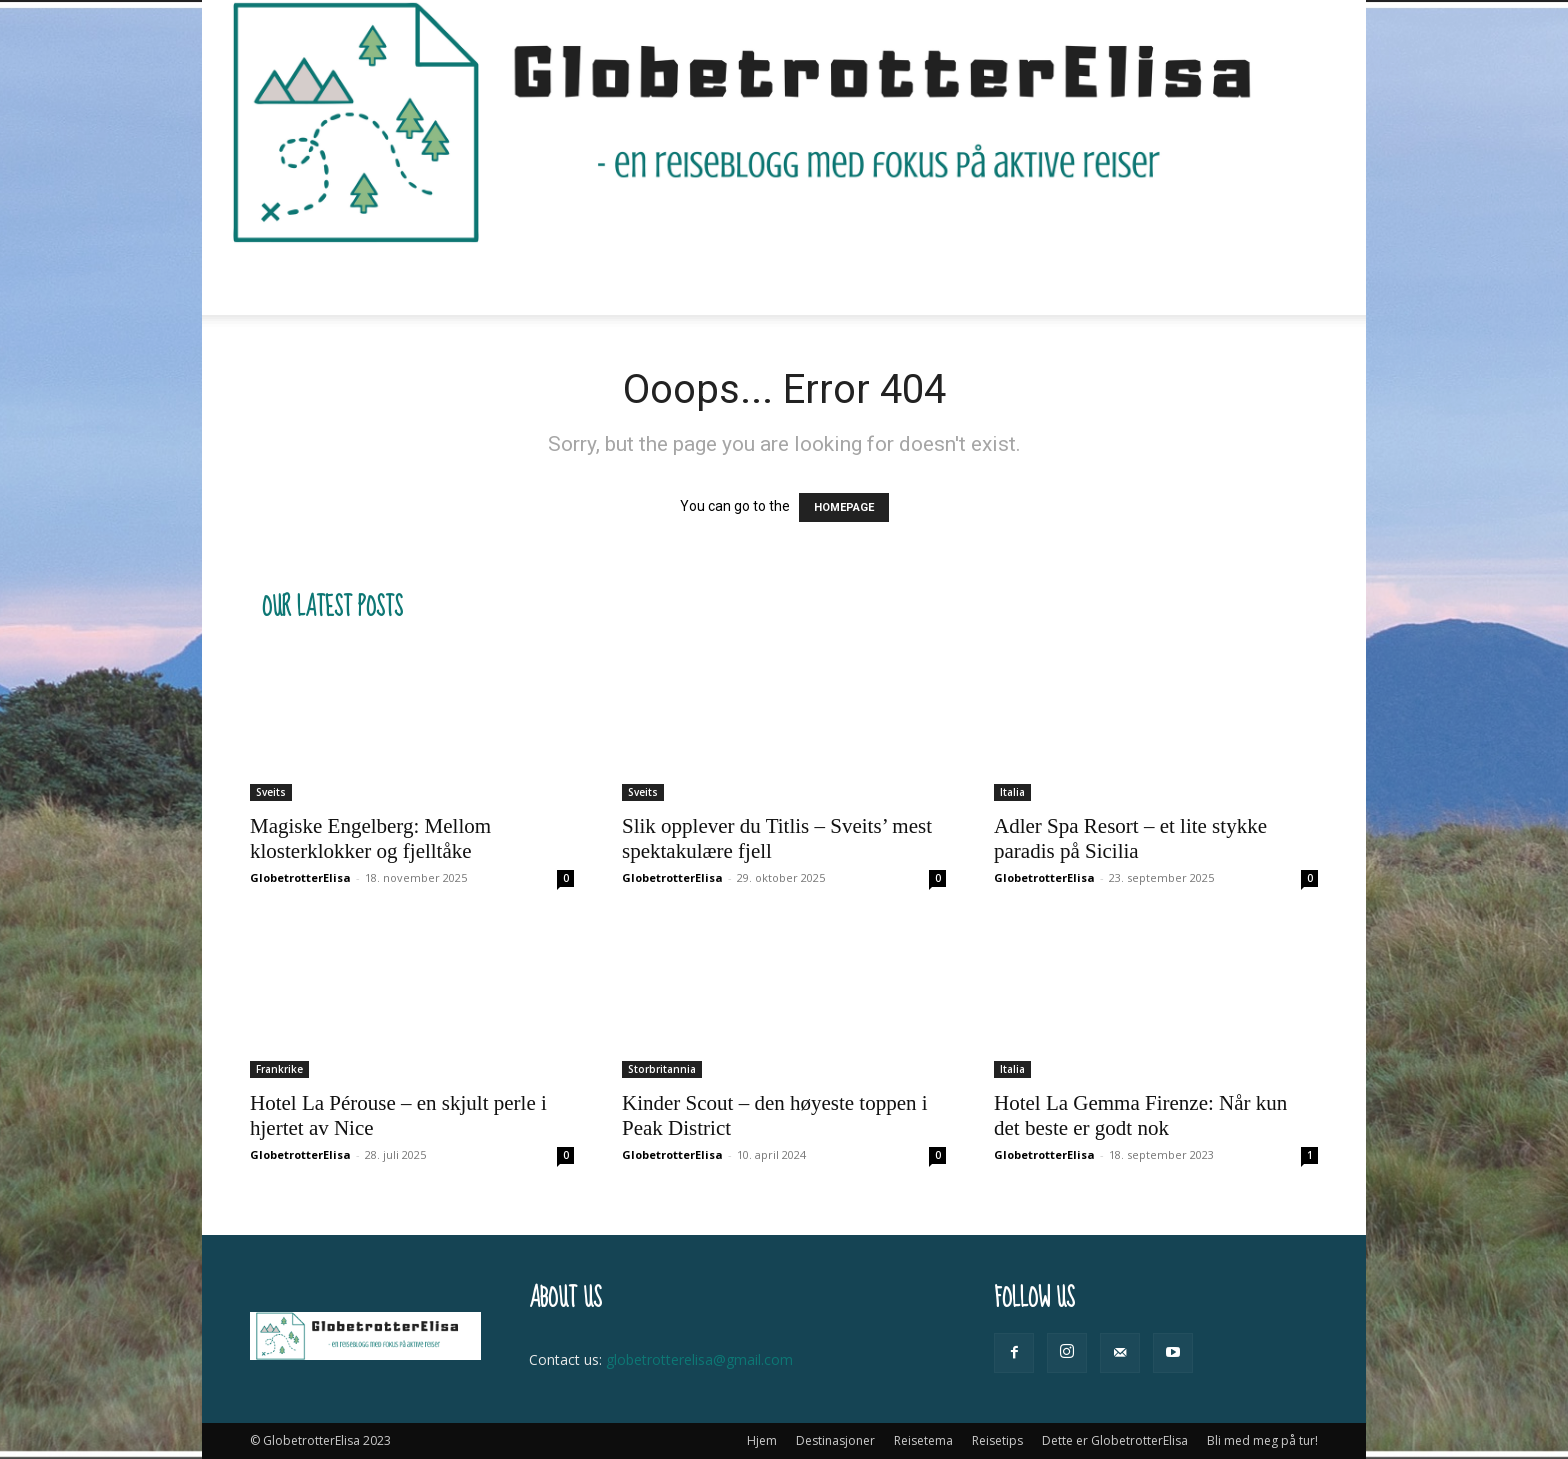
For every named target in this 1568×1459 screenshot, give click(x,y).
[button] (1294, 280)
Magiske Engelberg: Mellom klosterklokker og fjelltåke (370, 838)
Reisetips (751, 279)
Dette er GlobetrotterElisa (921, 279)
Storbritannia (662, 1069)
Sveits (271, 792)
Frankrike (279, 1069)
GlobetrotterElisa (300, 877)
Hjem (399, 279)
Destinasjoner (503, 279)
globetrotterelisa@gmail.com (699, 1359)
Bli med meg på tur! (1116, 279)
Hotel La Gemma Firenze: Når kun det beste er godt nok (1140, 1115)
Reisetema (637, 279)
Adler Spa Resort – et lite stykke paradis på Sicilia (1130, 838)
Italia (1012, 792)
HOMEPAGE (844, 507)
